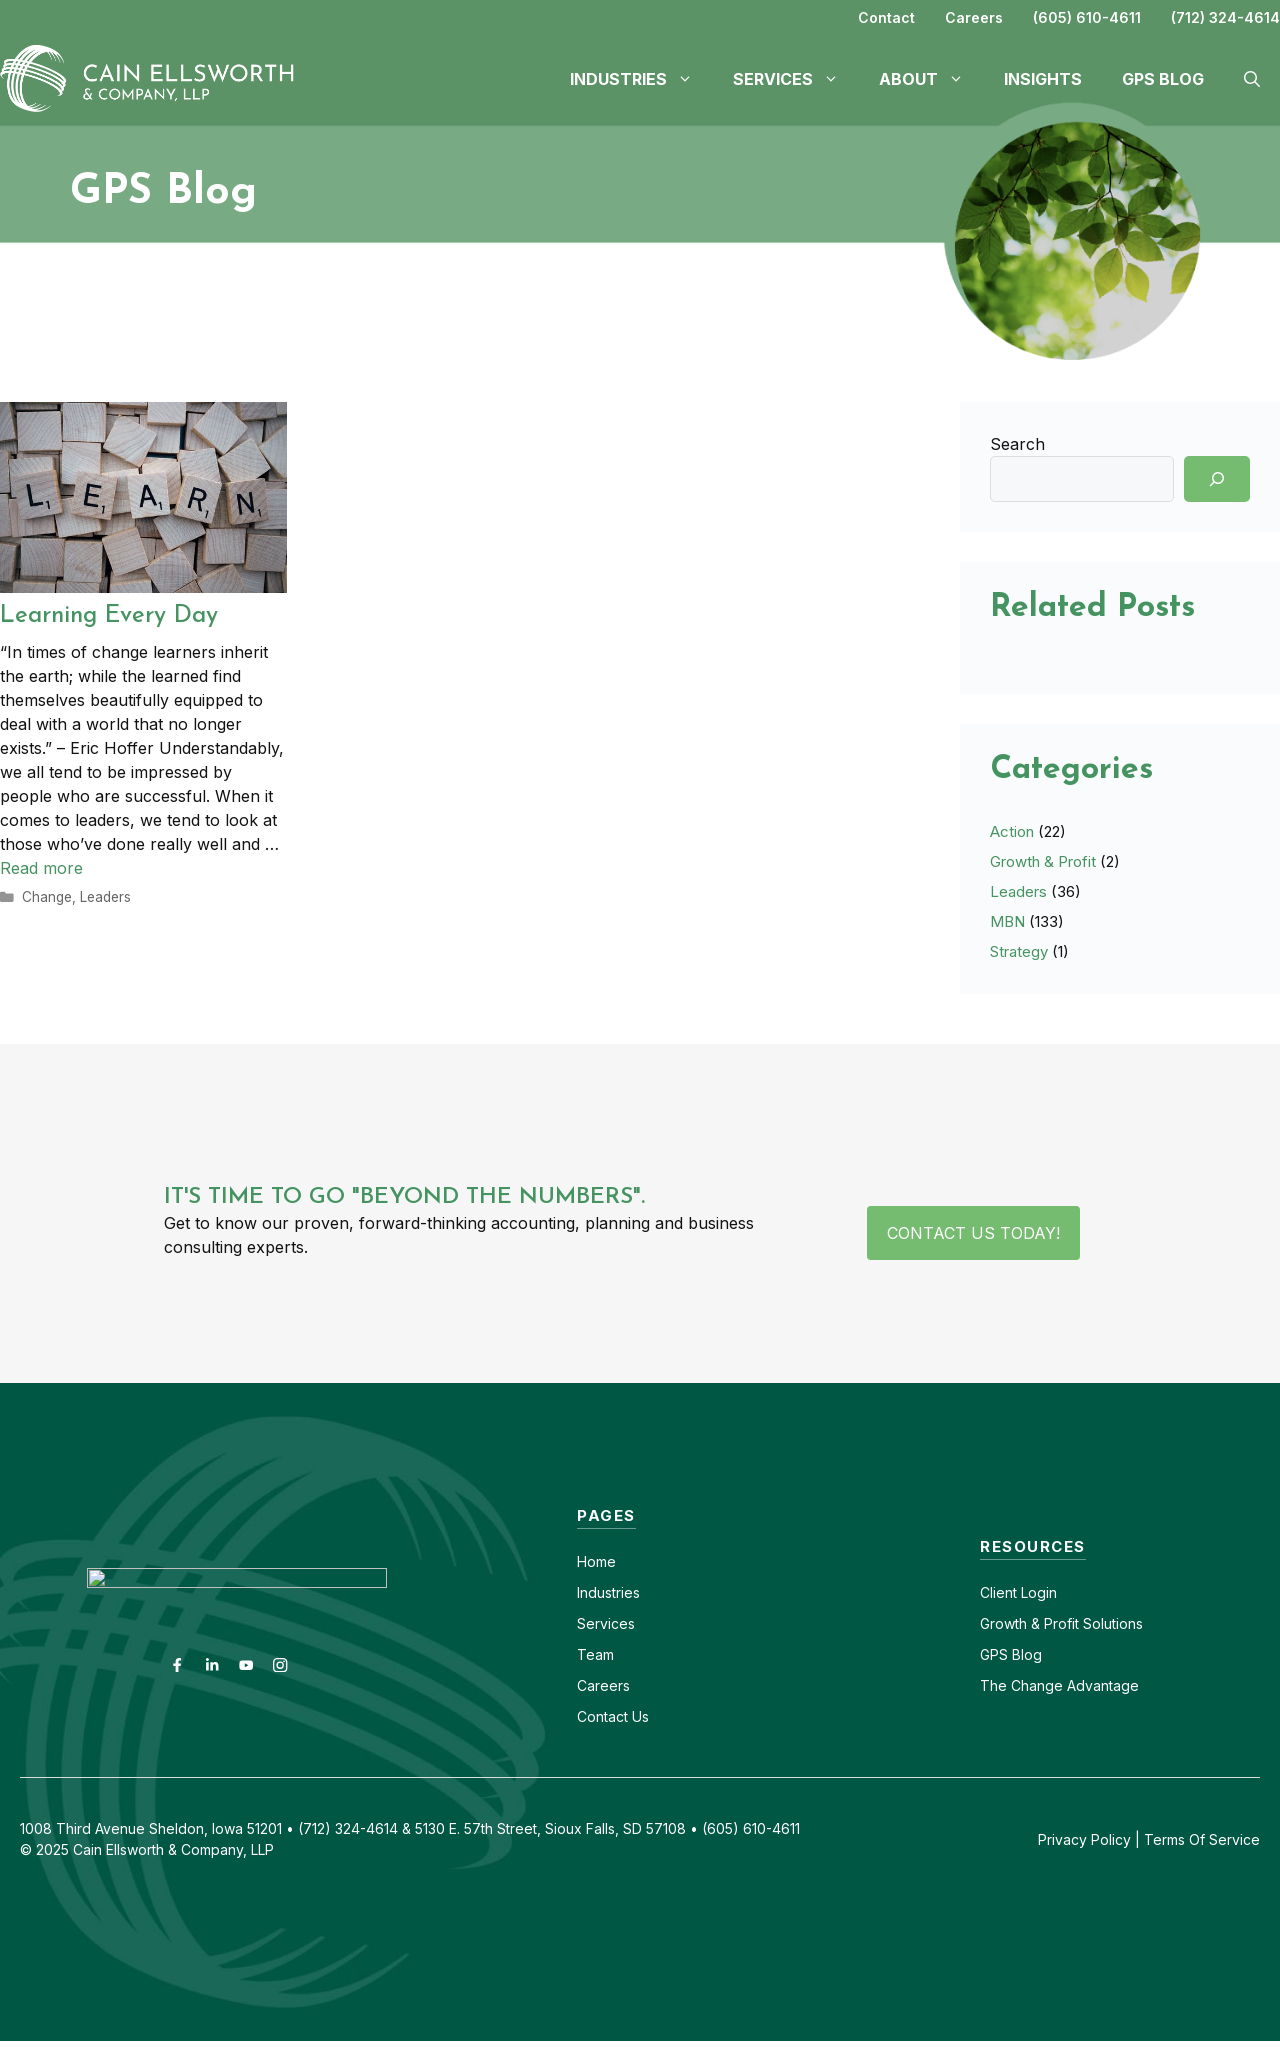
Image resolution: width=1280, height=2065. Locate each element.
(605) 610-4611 (1087, 17)
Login (1037, 1592)
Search (1017, 444)
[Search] (1217, 479)
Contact (886, 17)
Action (1012, 831)
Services (606, 1623)
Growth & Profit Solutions (1061, 1623)
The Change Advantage (1059, 1685)
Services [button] (796, 79)
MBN (1007, 921)
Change (47, 897)
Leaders (105, 897)
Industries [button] (641, 79)
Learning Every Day (109, 616)
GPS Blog (1163, 79)
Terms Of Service (1202, 1839)
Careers (974, 17)
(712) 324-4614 (1225, 17)
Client (998, 1592)
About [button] (931, 79)
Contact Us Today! (973, 1233)
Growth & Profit (1043, 861)
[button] (1252, 79)
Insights (1043, 79)
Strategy (1019, 951)
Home (596, 1561)
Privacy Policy (1084, 1839)
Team (595, 1654)
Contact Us (613, 1716)
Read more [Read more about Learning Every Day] (41, 868)
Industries (608, 1592)
